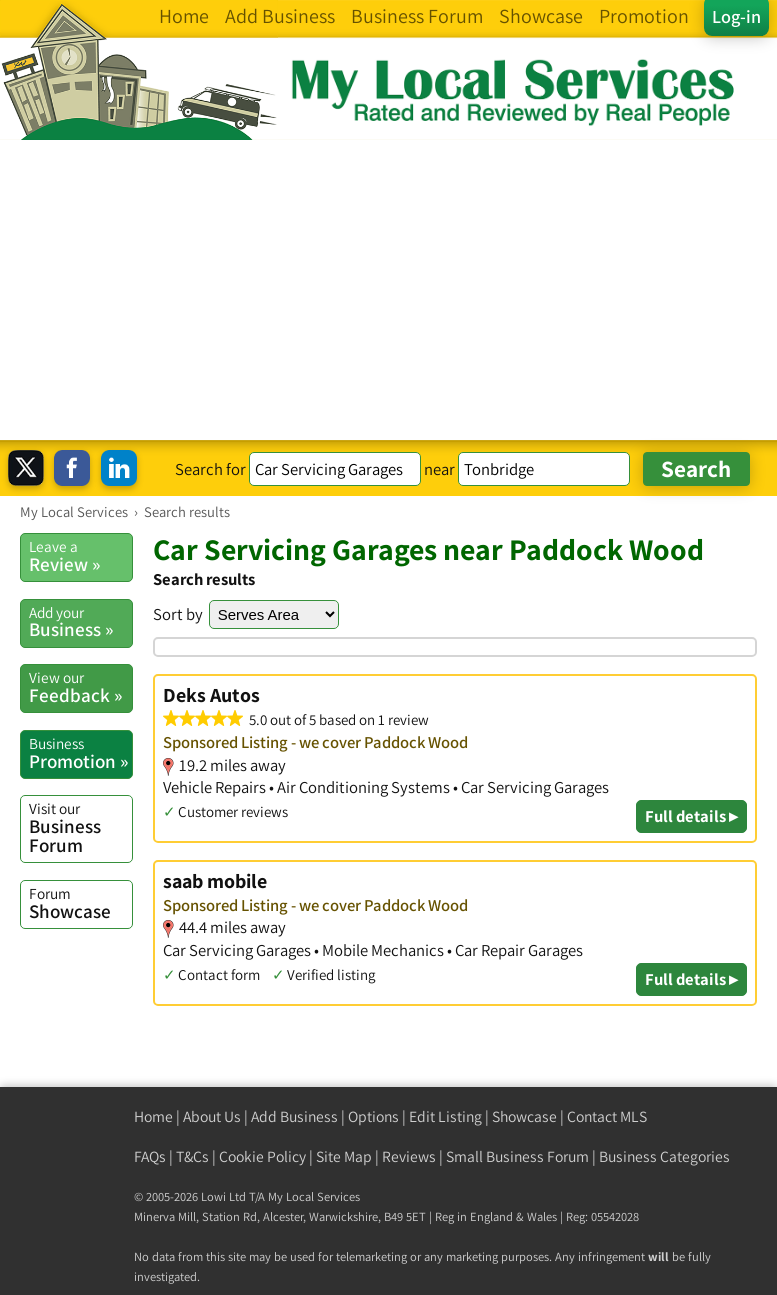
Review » (80, 556)
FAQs (150, 1156)
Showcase (80, 903)
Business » (80, 622)
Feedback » (80, 687)
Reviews (409, 1156)
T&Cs (192, 1156)
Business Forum (80, 827)
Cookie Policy (262, 1156)
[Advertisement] (388, 290)
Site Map (344, 1156)
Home (153, 1116)
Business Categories (664, 1156)
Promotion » (80, 753)
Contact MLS (607, 1116)
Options (373, 1116)
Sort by (178, 614)
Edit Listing (445, 1116)
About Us (212, 1116)
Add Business (294, 1116)
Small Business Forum (517, 1156)
